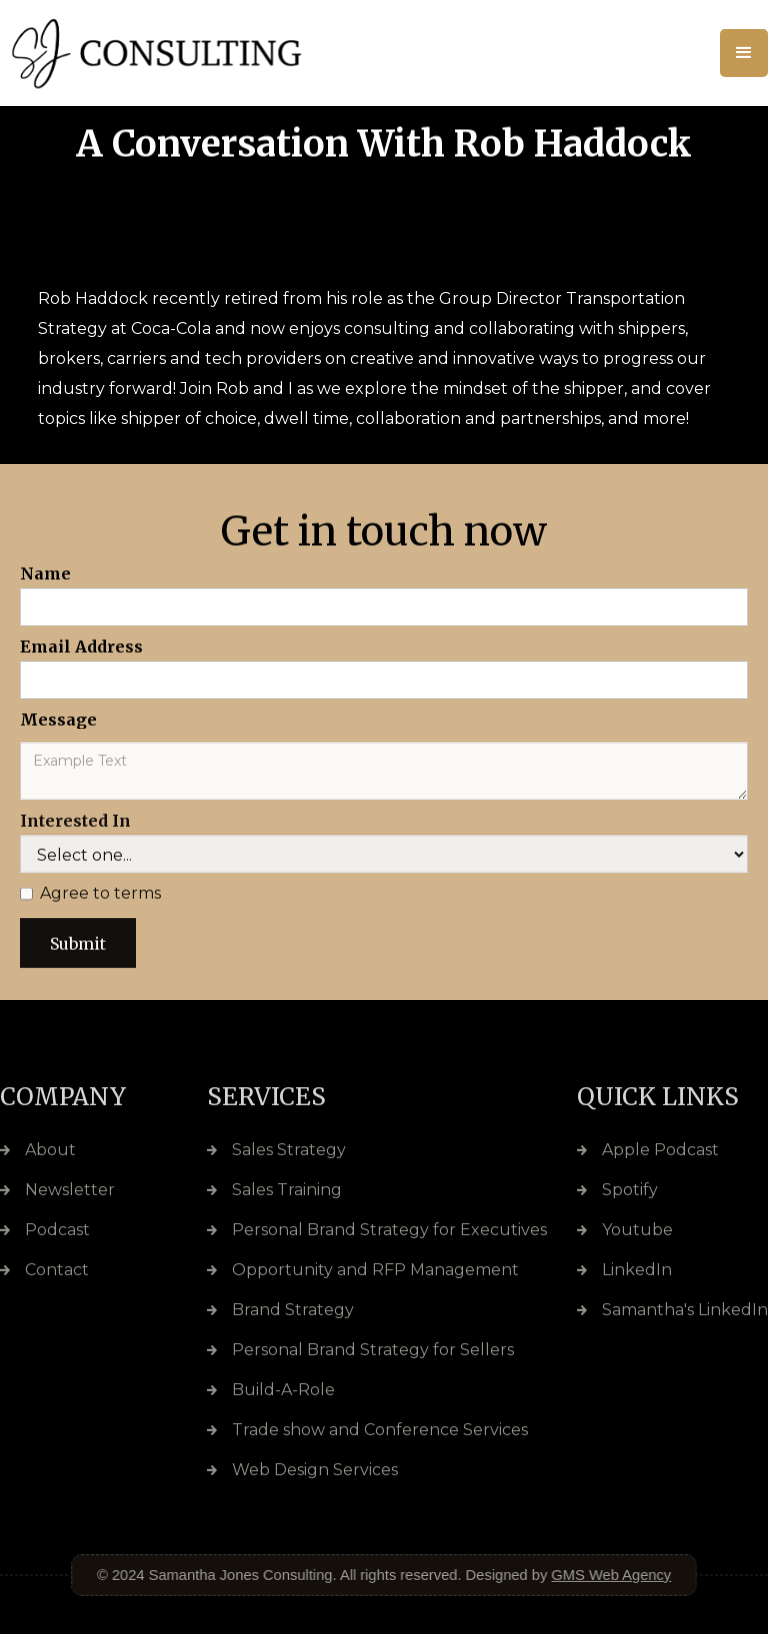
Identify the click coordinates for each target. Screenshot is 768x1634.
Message (58, 719)
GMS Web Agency (605, 1574)
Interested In (75, 830)
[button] (744, 53)
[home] (188, 53)
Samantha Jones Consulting (243, 1574)
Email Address (81, 646)
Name (45, 573)
